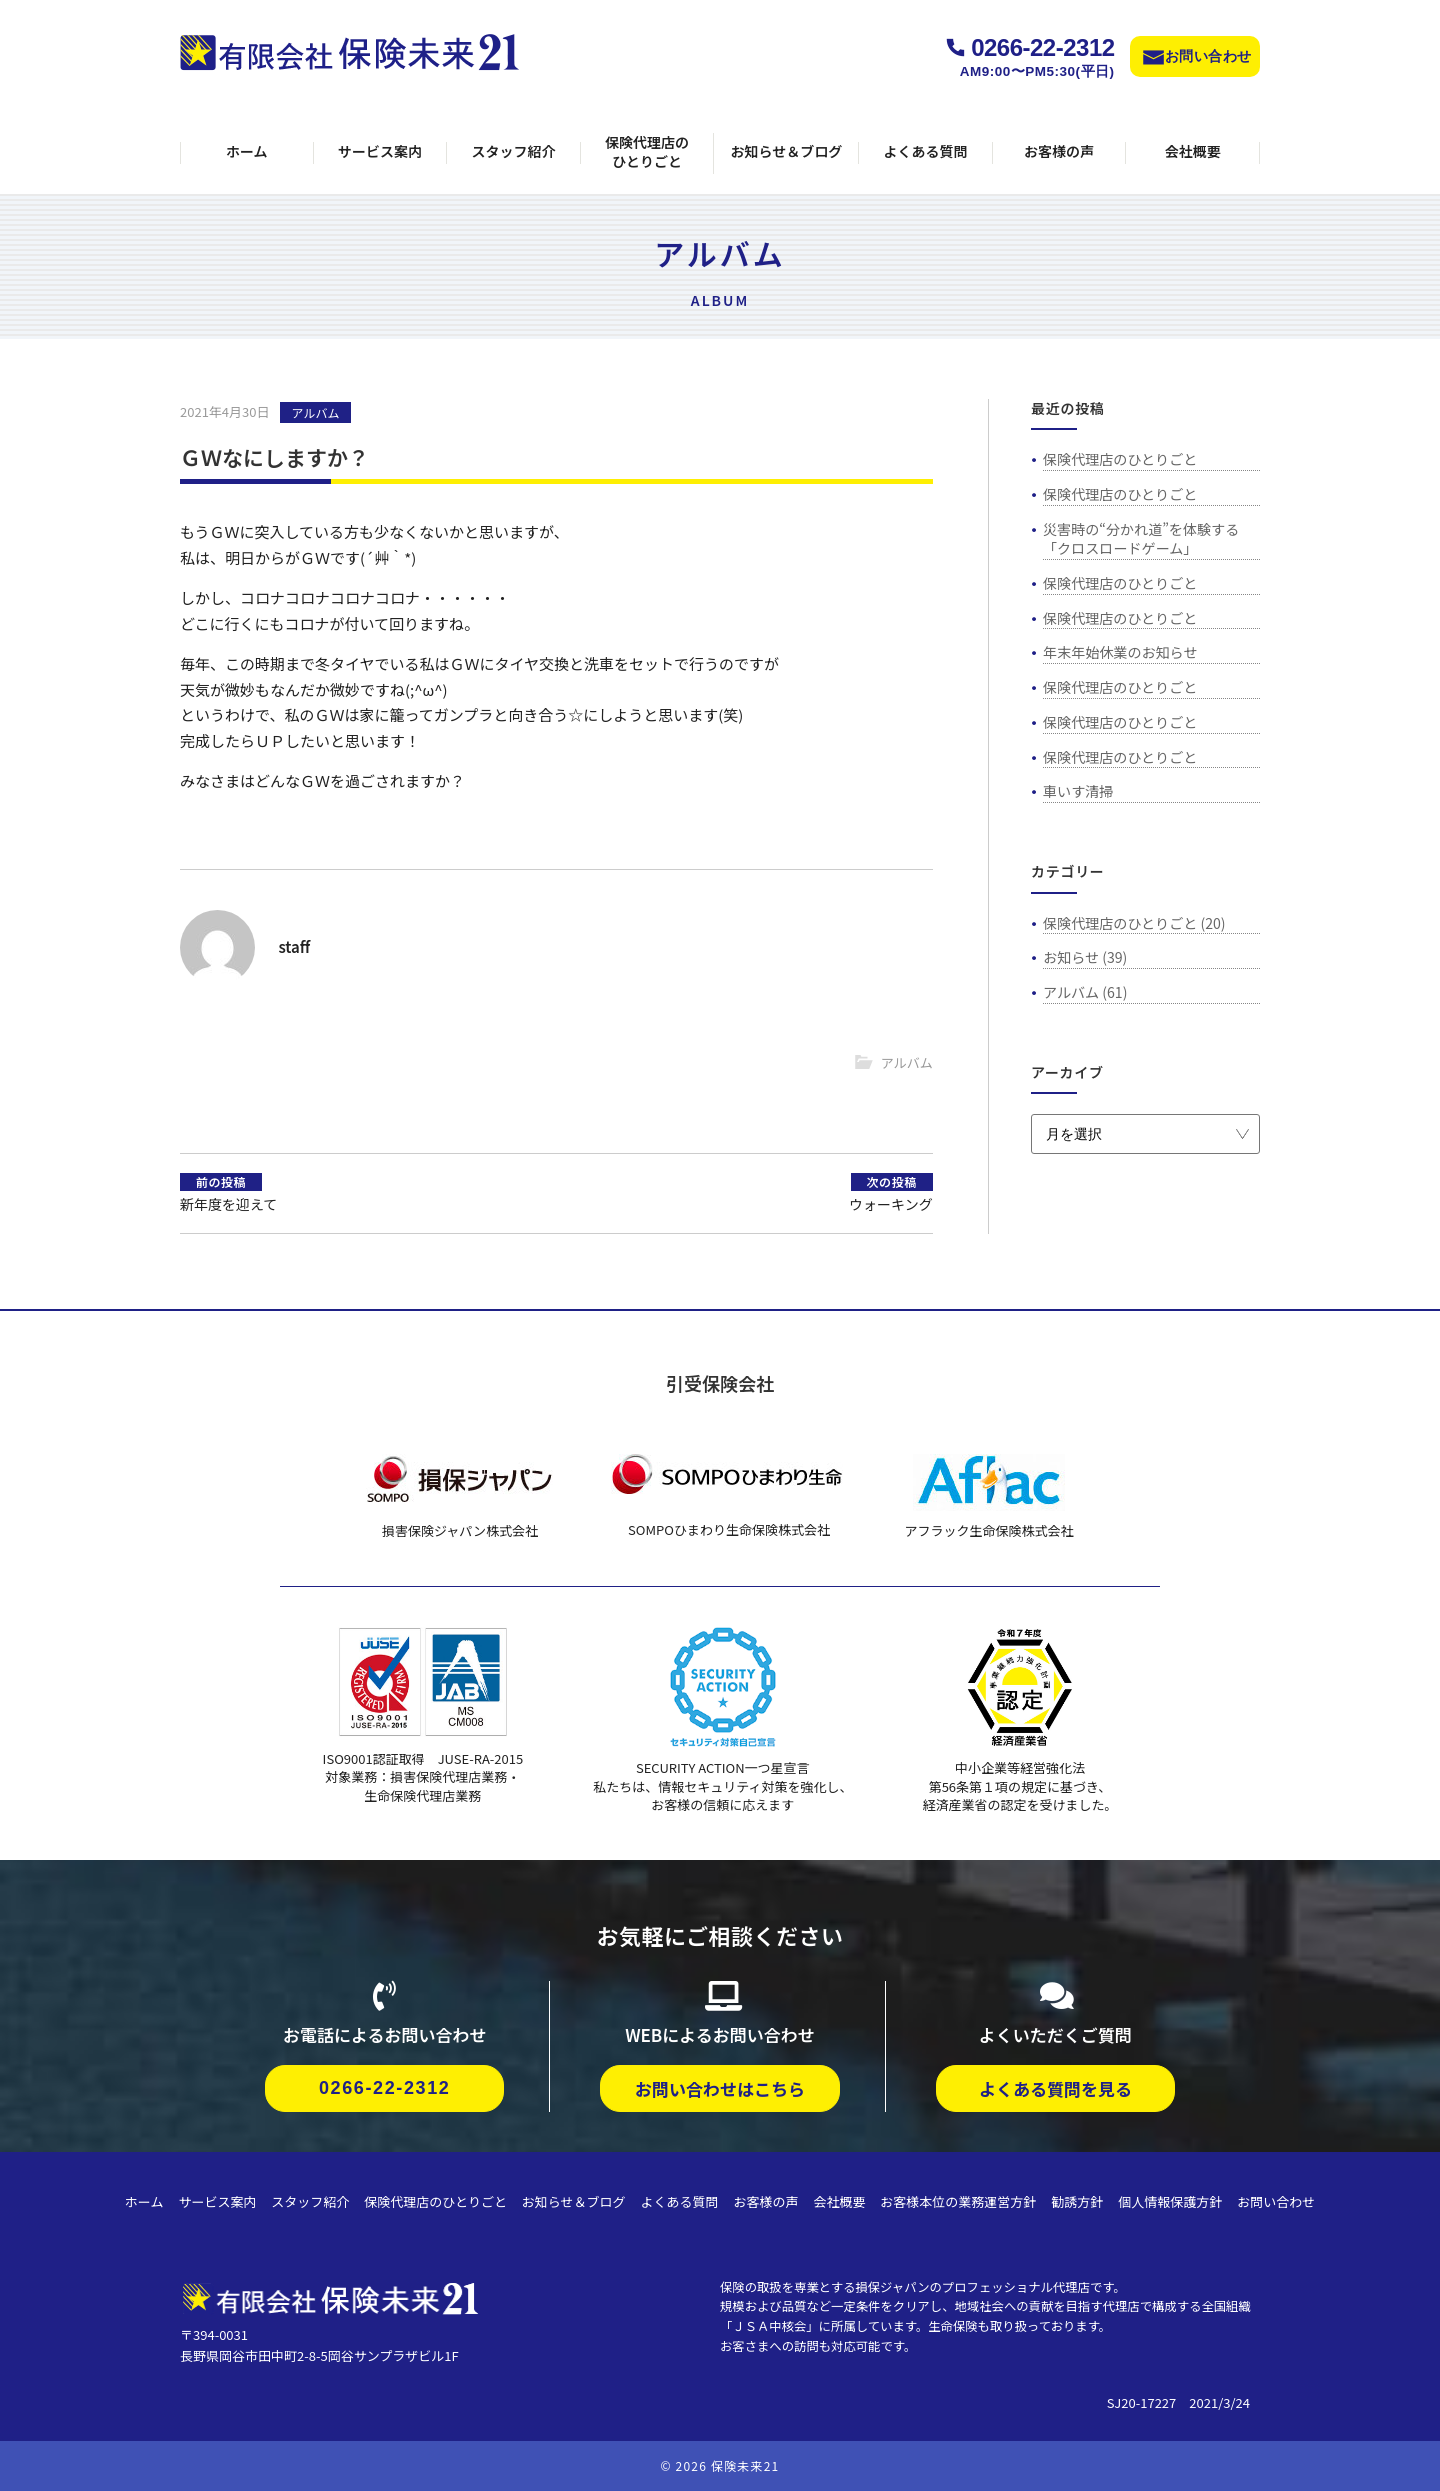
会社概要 (1193, 151)
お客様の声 (1059, 151)
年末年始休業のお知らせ (1120, 652)
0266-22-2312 (1042, 47)
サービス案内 (380, 151)
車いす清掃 (1078, 791)
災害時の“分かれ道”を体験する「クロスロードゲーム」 (1141, 539)
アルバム (316, 412)
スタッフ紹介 (514, 151)
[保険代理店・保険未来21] (330, 2295)
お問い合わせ (1208, 56)
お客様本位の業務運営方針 (958, 2201)
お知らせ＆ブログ (786, 151)
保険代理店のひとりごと (647, 152)
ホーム (247, 151)
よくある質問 (925, 151)
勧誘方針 (1077, 2201)
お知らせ (1071, 957)
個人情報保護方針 (1170, 2201)
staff (294, 946)
